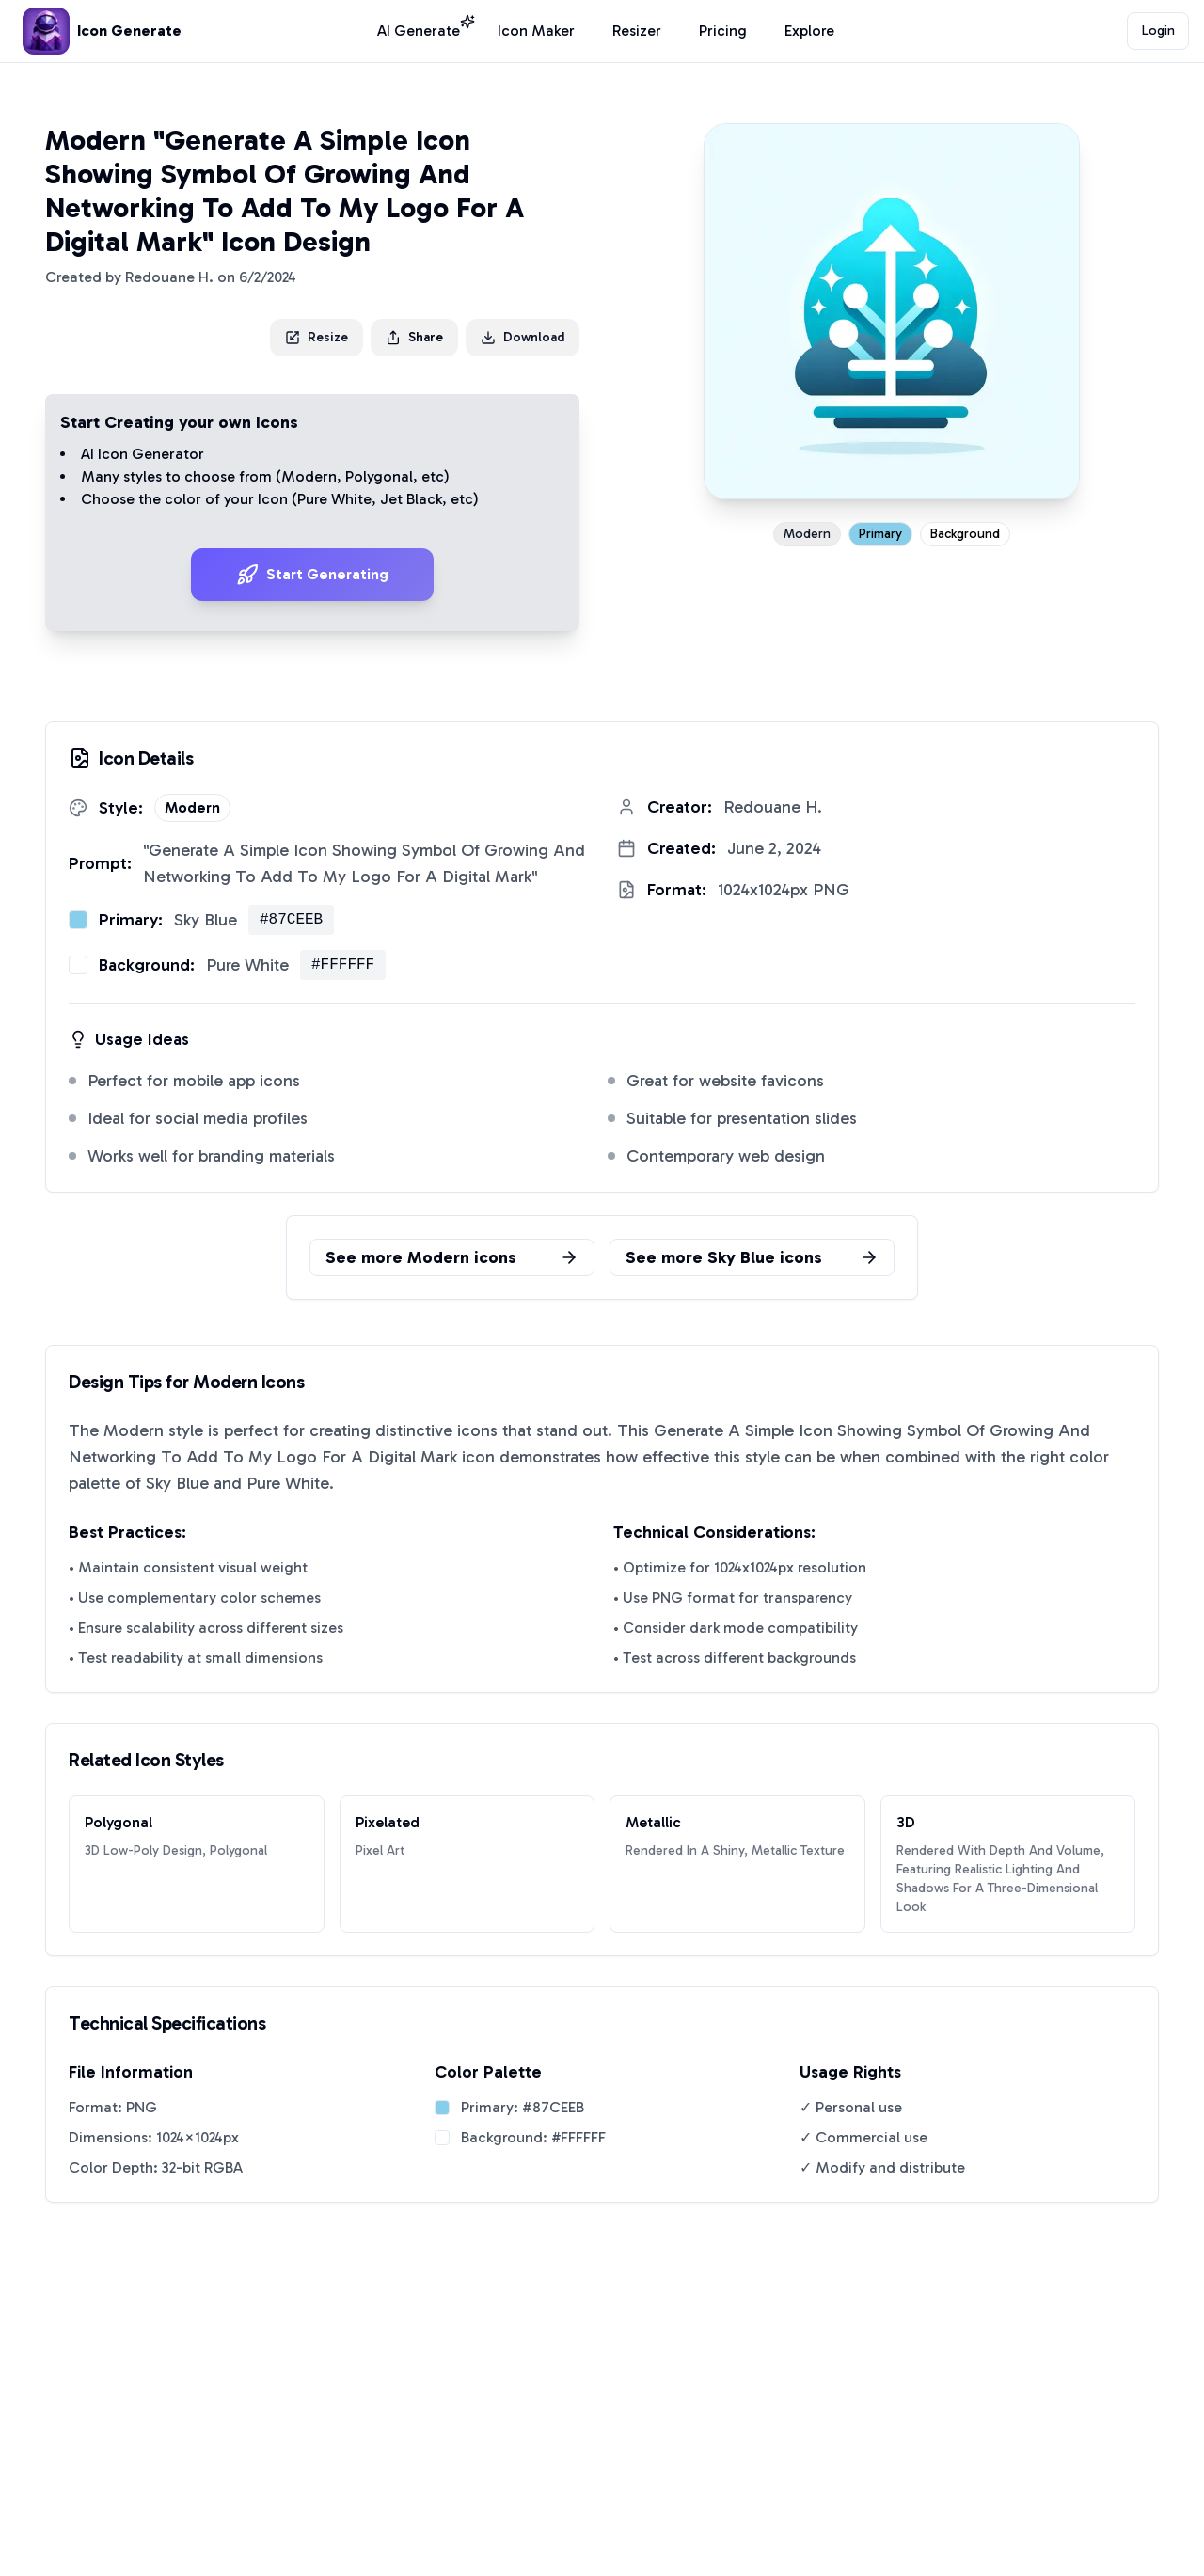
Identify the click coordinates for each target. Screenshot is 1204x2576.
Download (522, 337)
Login (1158, 31)
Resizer (636, 31)
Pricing (723, 31)
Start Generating (312, 574)
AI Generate (418, 30)
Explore (809, 31)
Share (414, 337)
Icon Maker (536, 31)
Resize (316, 337)
